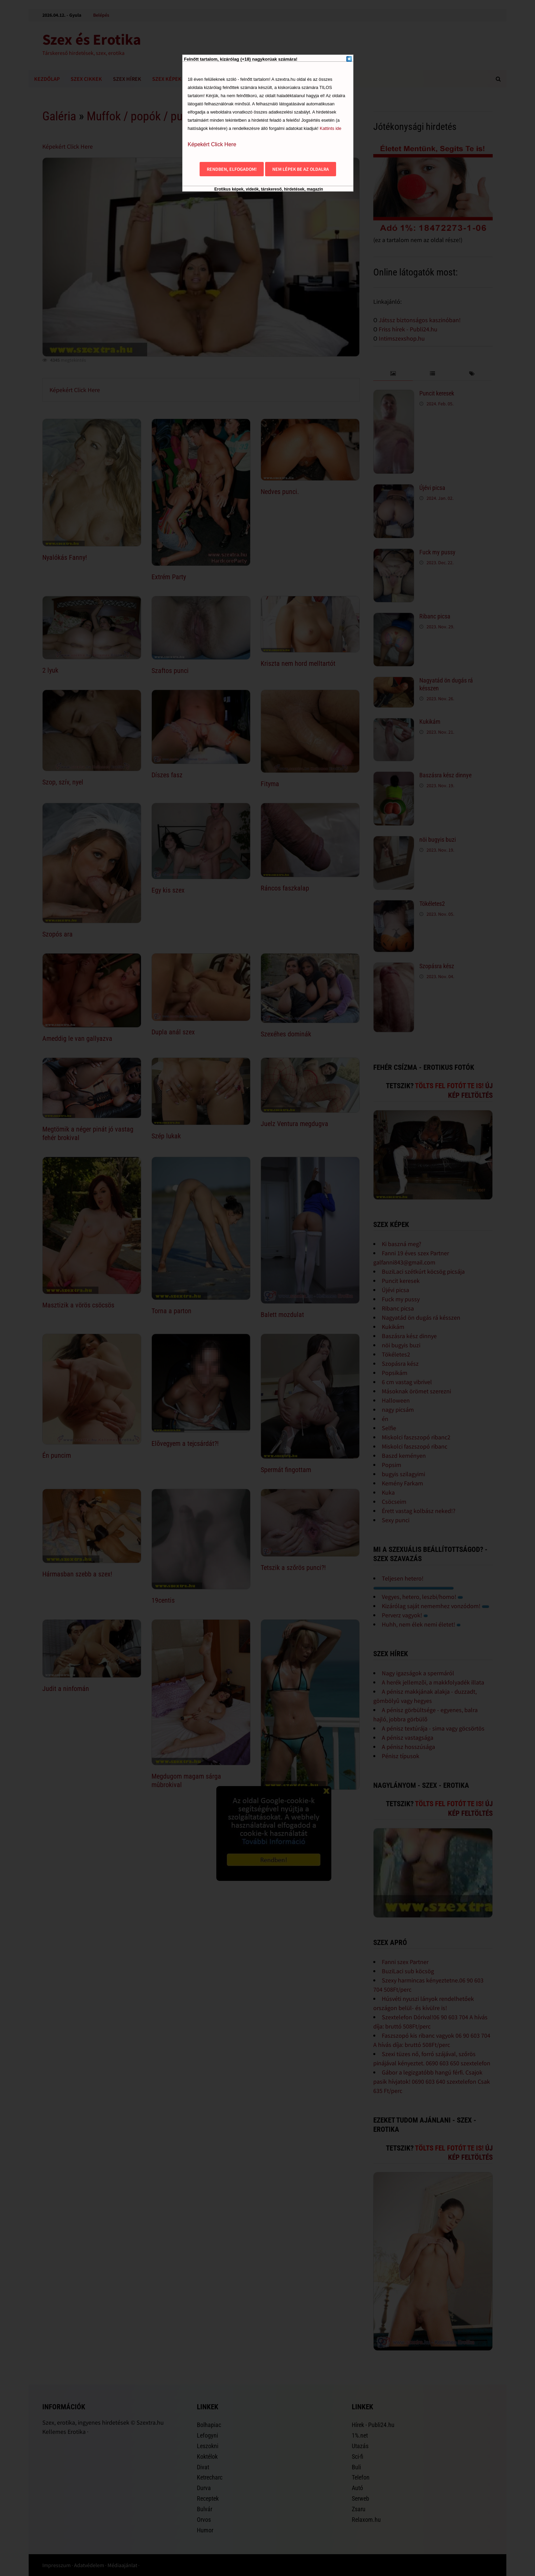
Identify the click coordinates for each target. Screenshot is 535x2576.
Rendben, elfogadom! (232, 169)
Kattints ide (330, 128)
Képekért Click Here (212, 144)
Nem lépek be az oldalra (300, 169)
